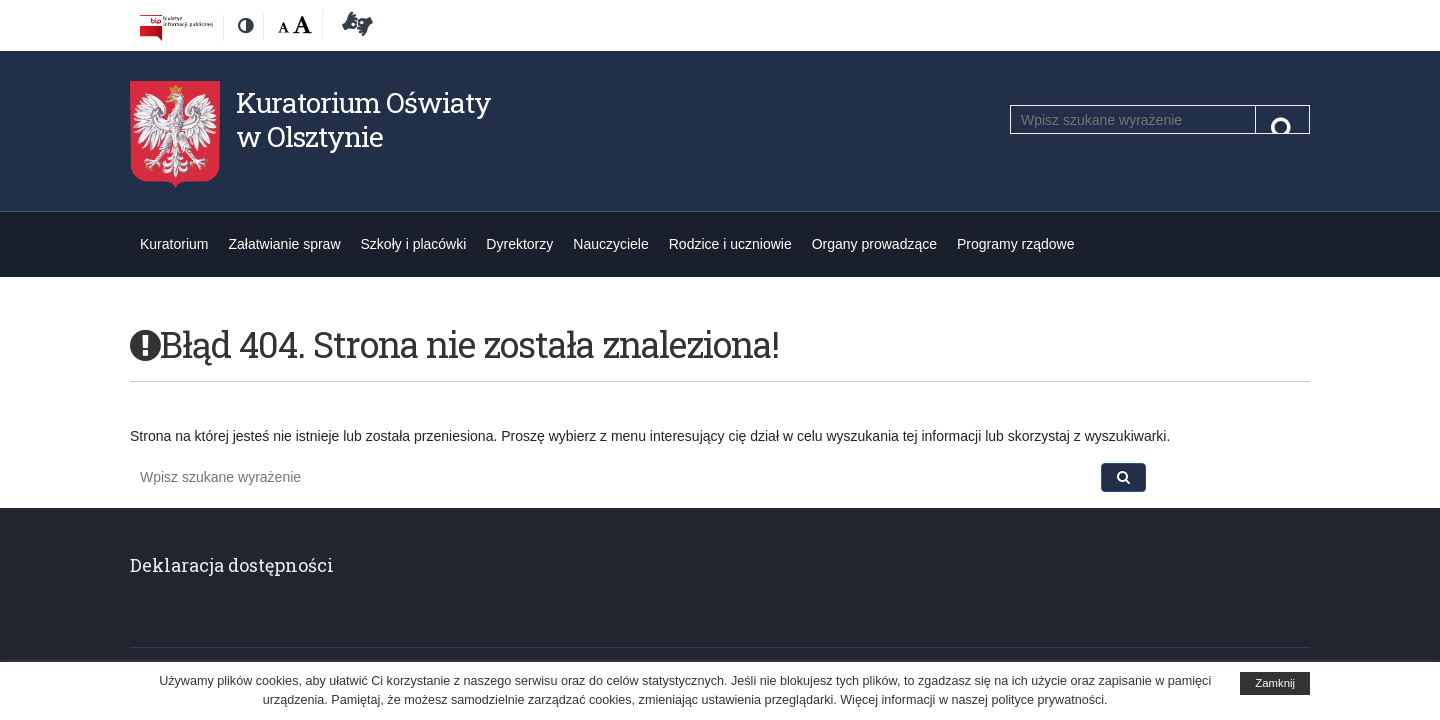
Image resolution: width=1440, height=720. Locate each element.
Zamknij (1275, 683)
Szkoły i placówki (414, 244)
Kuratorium (174, 244)
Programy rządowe (1016, 244)
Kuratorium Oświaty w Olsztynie (363, 119)
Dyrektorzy (519, 244)
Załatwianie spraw (284, 244)
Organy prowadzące (874, 244)
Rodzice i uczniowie (730, 244)
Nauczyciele (610, 244)
